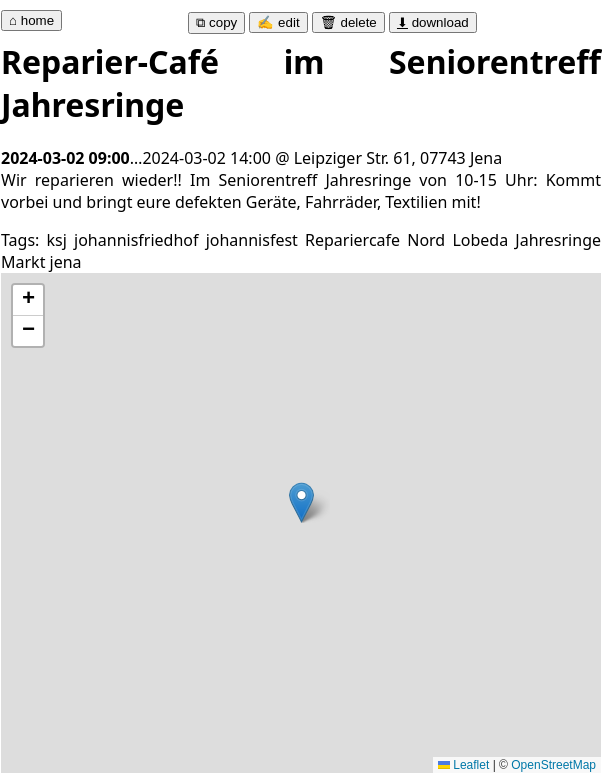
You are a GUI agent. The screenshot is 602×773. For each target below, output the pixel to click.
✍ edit (278, 22)
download (433, 22)
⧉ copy (216, 22)
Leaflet (463, 765)
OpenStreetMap (553, 765)
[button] (301, 502)
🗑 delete (348, 22)
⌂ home (31, 20)
